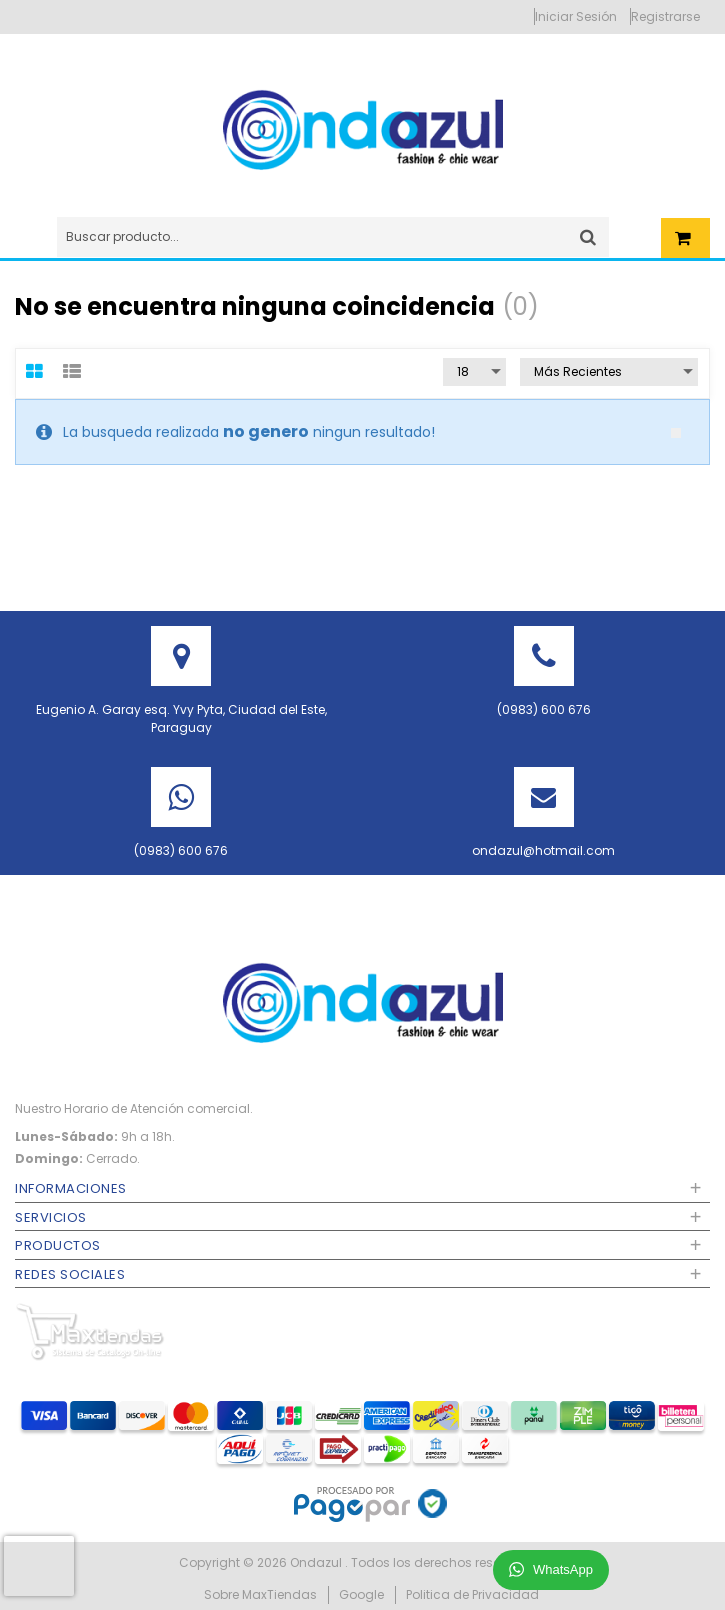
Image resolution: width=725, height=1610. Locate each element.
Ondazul (317, 1562)
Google (361, 1594)
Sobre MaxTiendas (260, 1594)
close (676, 433)
